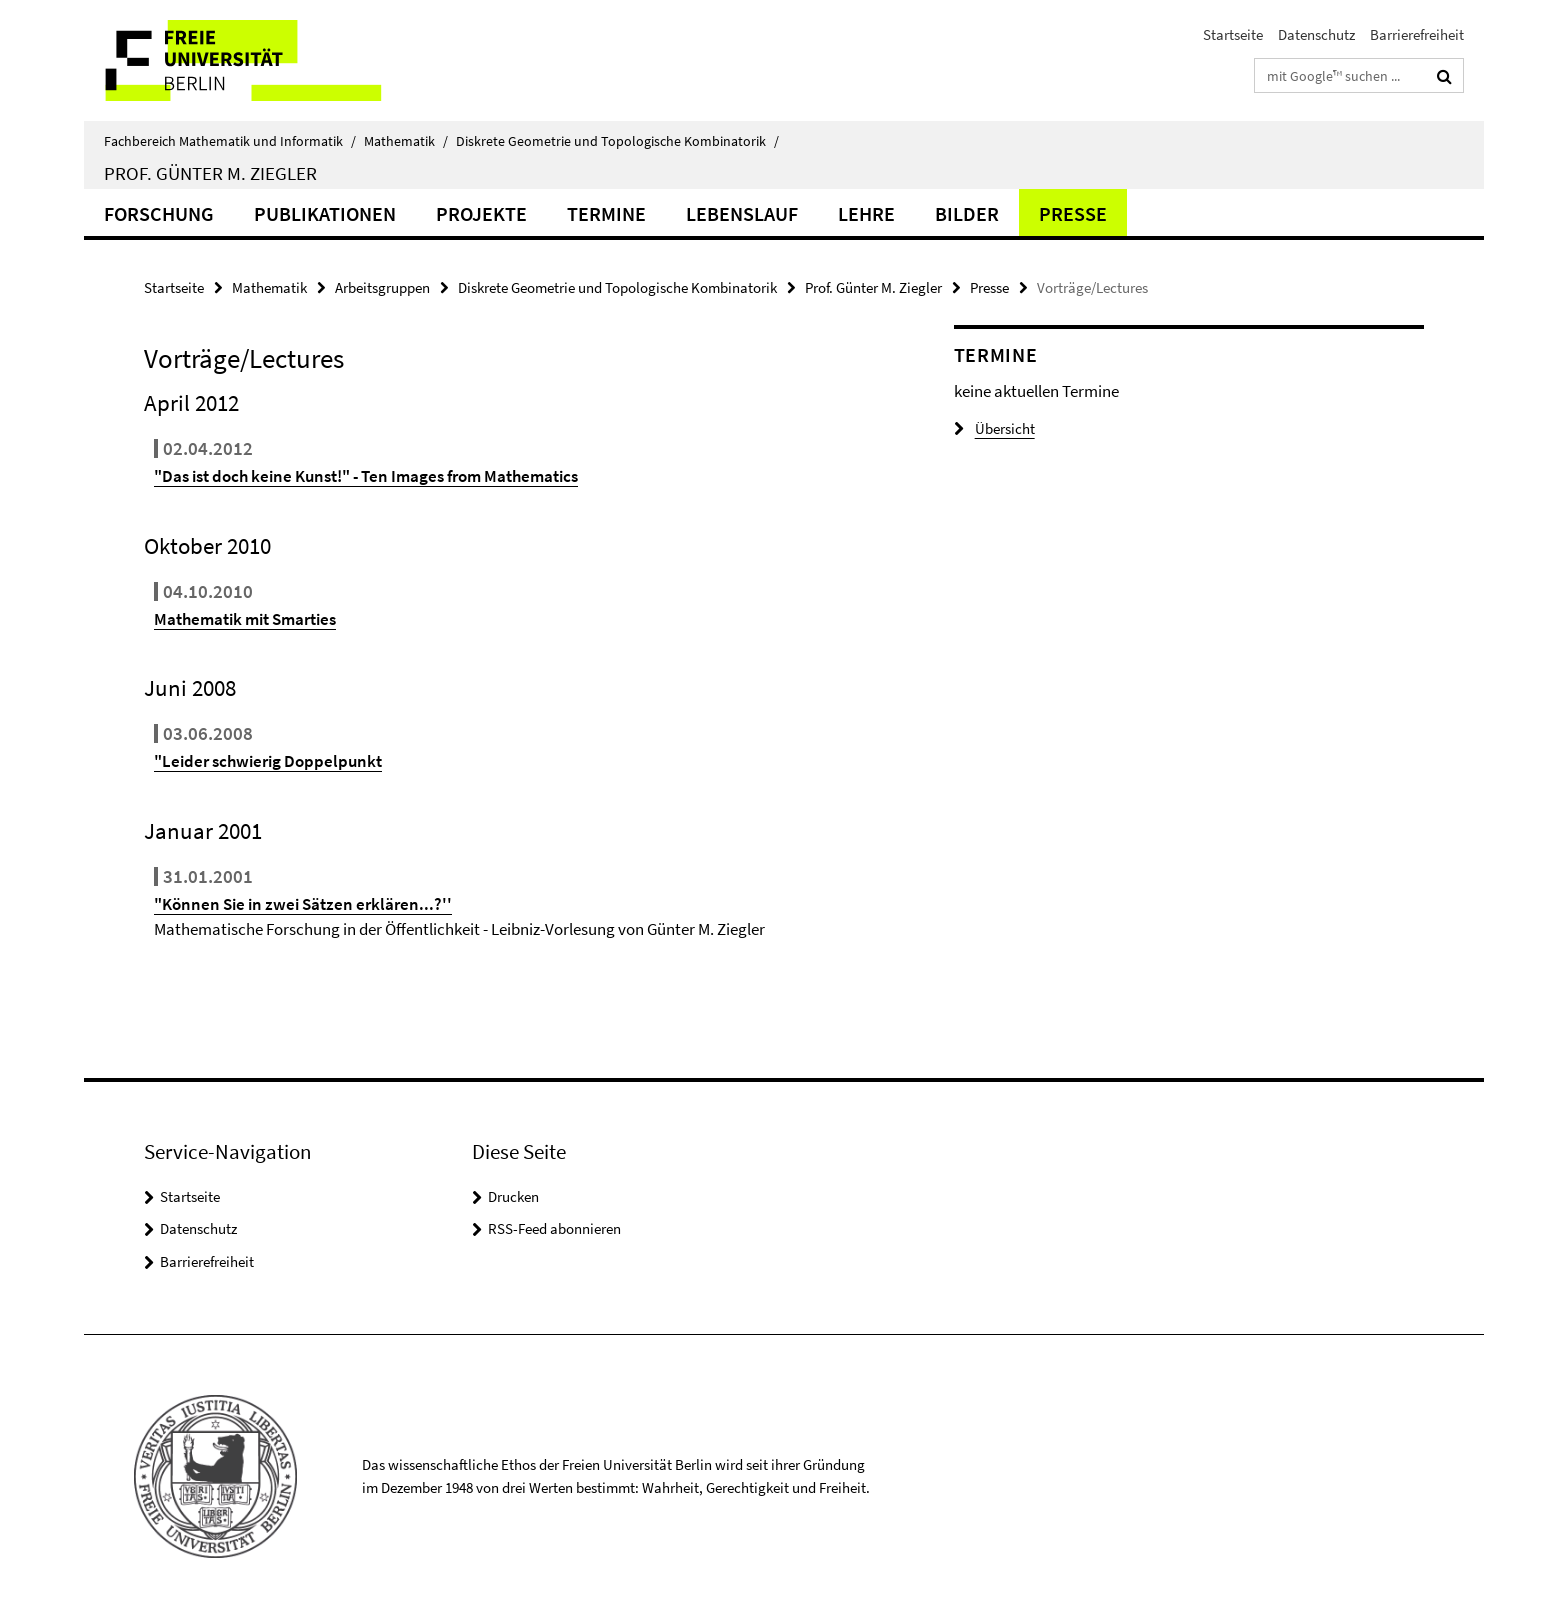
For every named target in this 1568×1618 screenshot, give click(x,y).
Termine (606, 213)
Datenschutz (1316, 34)
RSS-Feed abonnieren (554, 1228)
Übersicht (994, 428)
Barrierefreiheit (1417, 34)
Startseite (1233, 34)
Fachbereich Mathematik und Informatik (230, 141)
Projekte (481, 213)
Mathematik (406, 141)
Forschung (159, 213)
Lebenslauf (742, 213)
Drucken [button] (513, 1196)
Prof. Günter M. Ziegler (210, 173)
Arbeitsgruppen (382, 287)
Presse (1073, 213)
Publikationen (325, 213)
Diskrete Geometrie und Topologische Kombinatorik (617, 141)
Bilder (967, 213)
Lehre (866, 213)
